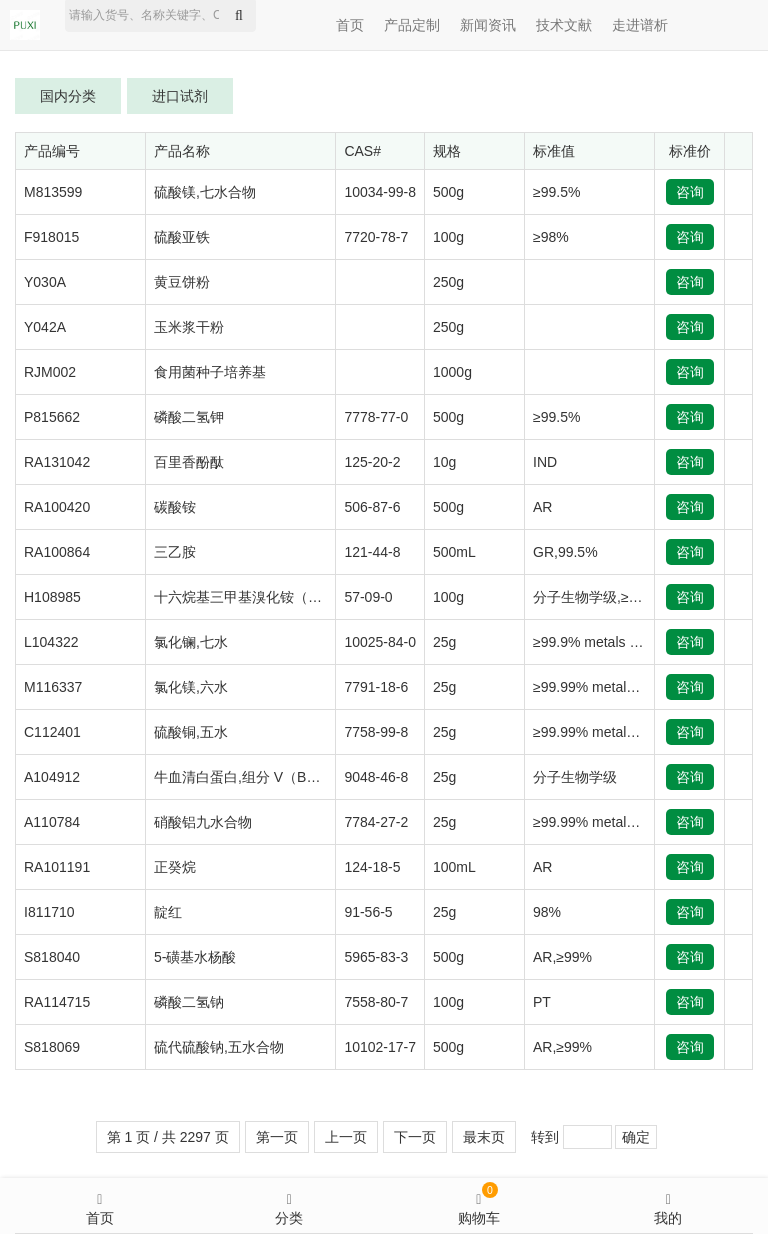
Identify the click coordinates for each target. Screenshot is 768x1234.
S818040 (52, 957)
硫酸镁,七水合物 (205, 192)
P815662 (52, 417)
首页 (350, 25)
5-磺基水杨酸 (195, 957)
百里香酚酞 (189, 462)
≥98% (551, 237)
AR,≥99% (562, 957)
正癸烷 (175, 867)
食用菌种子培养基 (210, 372)
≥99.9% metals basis (597, 642)
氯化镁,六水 (191, 687)
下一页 (415, 1137)
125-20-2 (372, 462)
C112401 (52, 732)
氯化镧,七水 (191, 642)
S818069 (52, 1047)
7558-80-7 (376, 1002)
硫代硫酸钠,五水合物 (219, 1047)
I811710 (49, 912)
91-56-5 (368, 912)
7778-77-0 (376, 417)
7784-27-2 (376, 822)
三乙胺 (175, 552)
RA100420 (57, 507)
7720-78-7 (376, 237)
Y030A (45, 282)
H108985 (52, 597)
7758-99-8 (376, 732)
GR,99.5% (565, 552)
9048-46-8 (376, 777)
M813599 (53, 192)
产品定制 (412, 25)
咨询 (690, 192)
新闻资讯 (488, 25)
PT (542, 1002)
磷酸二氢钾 (189, 417)
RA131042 (57, 462)
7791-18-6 (376, 687)
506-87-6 (372, 507)
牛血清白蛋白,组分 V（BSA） (246, 777)
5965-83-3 (376, 957)
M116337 (53, 687)
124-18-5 (372, 867)
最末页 (484, 1137)
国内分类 (68, 96)
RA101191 (57, 867)
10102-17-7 (380, 1047)
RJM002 (50, 372)
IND (545, 462)
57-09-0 (368, 597)
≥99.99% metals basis (601, 687)
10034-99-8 (380, 192)
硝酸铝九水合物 (203, 822)
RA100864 (57, 552)
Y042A (45, 327)
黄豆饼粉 (182, 282)
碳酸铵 (175, 507)
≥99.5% (556, 192)
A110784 (52, 822)
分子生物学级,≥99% (595, 597)
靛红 (168, 912)
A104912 (52, 777)
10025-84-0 (380, 642)
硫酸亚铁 (182, 237)
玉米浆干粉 (189, 327)
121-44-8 (372, 552)
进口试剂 (180, 96)
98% (547, 912)
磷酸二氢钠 (189, 1002)
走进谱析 (640, 25)
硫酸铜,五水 (191, 732)
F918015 (51, 237)
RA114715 (57, 1002)
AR (542, 507)
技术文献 (564, 25)
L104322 (51, 642)
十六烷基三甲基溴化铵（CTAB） (256, 597)
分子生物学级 (575, 777)
